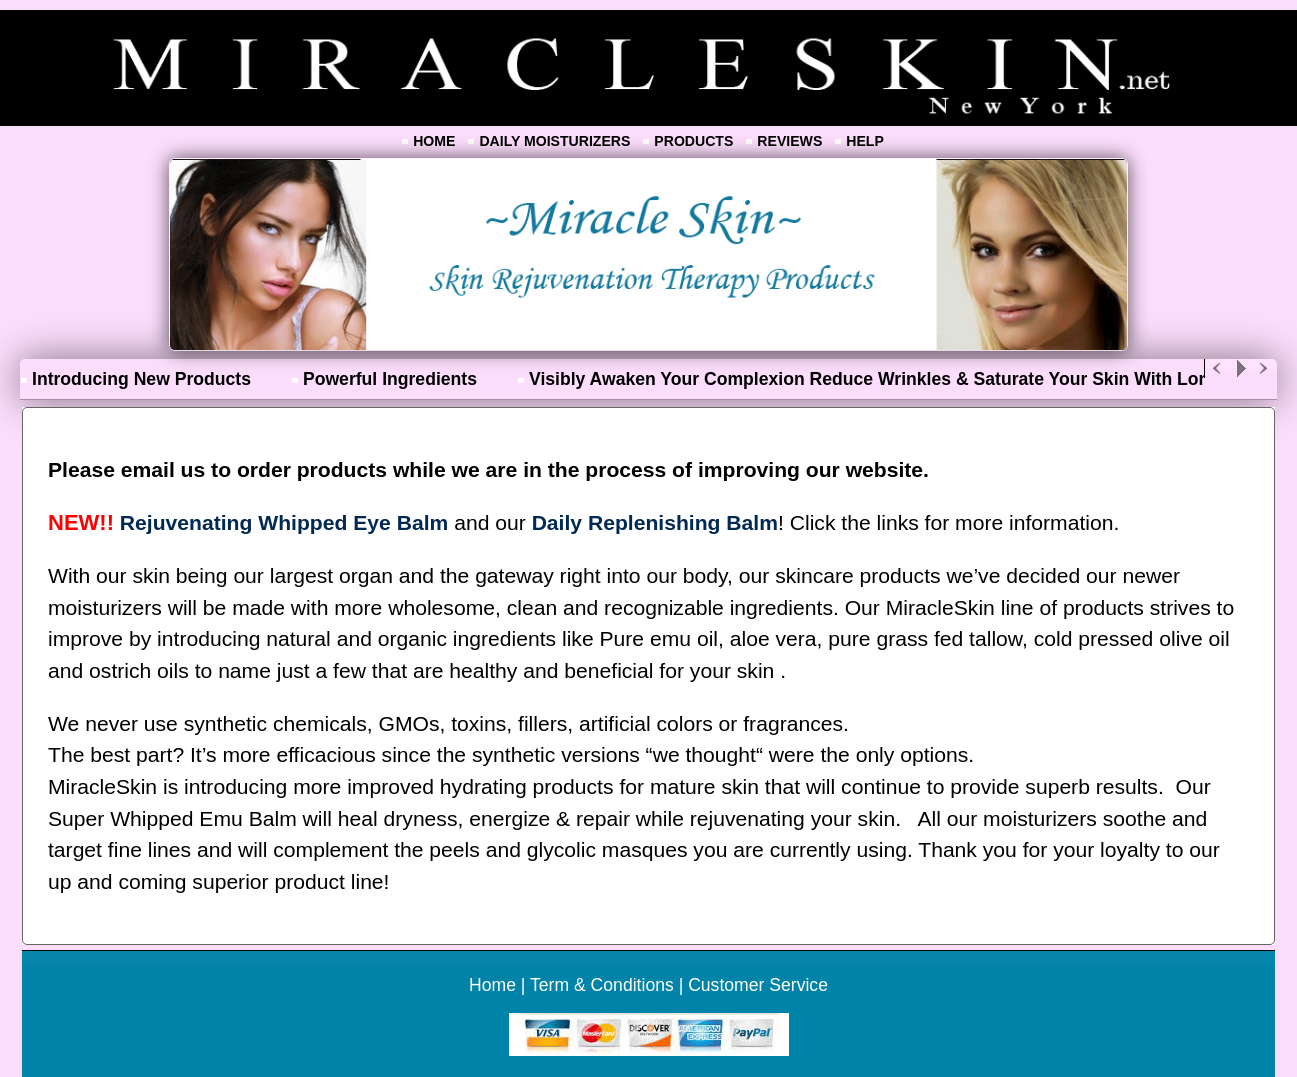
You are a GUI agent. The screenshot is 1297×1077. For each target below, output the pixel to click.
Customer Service (758, 985)
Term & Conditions (602, 985)
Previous (1217, 368)
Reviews (789, 141)
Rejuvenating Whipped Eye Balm (284, 522)
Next (1265, 368)
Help (865, 141)
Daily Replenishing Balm (655, 522)
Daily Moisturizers (554, 141)
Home (434, 141)
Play (1241, 368)
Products (693, 141)
